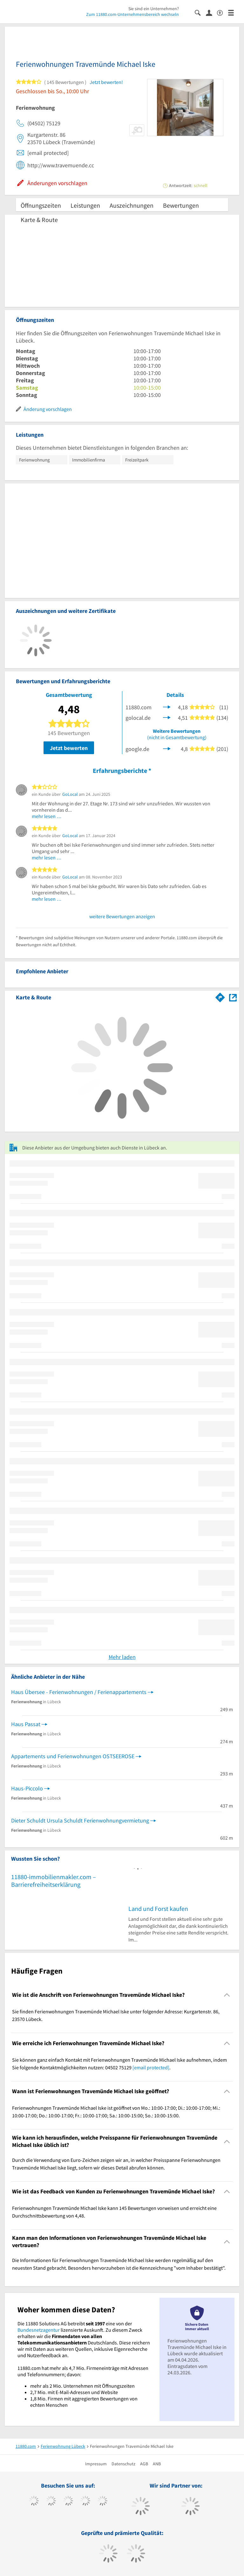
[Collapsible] (227, 1995)
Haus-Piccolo (27, 1788)
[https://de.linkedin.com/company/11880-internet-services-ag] (102, 2502)
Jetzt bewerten (69, 748)
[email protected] (150, 2067)
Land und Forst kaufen (158, 1909)
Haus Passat (25, 1724)
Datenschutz (123, 2464)
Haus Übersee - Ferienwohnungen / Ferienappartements (78, 1692)
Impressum (96, 2464)
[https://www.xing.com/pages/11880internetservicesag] (85, 2502)
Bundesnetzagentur (38, 2330)
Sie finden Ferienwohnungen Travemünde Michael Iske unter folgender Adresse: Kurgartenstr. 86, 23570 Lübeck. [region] (116, 2015)
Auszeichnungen (131, 205)
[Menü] (233, 12)
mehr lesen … (47, 816)
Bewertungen (181, 205)
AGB (144, 2464)
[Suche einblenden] (200, 12)
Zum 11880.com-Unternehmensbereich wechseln (132, 14)
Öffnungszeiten (41, 205)
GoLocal (70, 794)
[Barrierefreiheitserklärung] (222, 12)
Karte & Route (39, 220)
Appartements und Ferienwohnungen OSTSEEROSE (72, 1756)
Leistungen (85, 205)
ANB (157, 2464)
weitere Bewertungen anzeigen (122, 916)
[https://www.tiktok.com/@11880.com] (51, 2502)
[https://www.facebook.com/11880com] (34, 2502)
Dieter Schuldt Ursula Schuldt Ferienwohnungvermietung (80, 1820)
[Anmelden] (211, 12)
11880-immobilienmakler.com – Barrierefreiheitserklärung (53, 1880)
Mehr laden (122, 1657)
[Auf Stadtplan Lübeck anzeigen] (233, 997)
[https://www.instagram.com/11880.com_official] (68, 2502)
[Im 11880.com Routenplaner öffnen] (220, 996)
